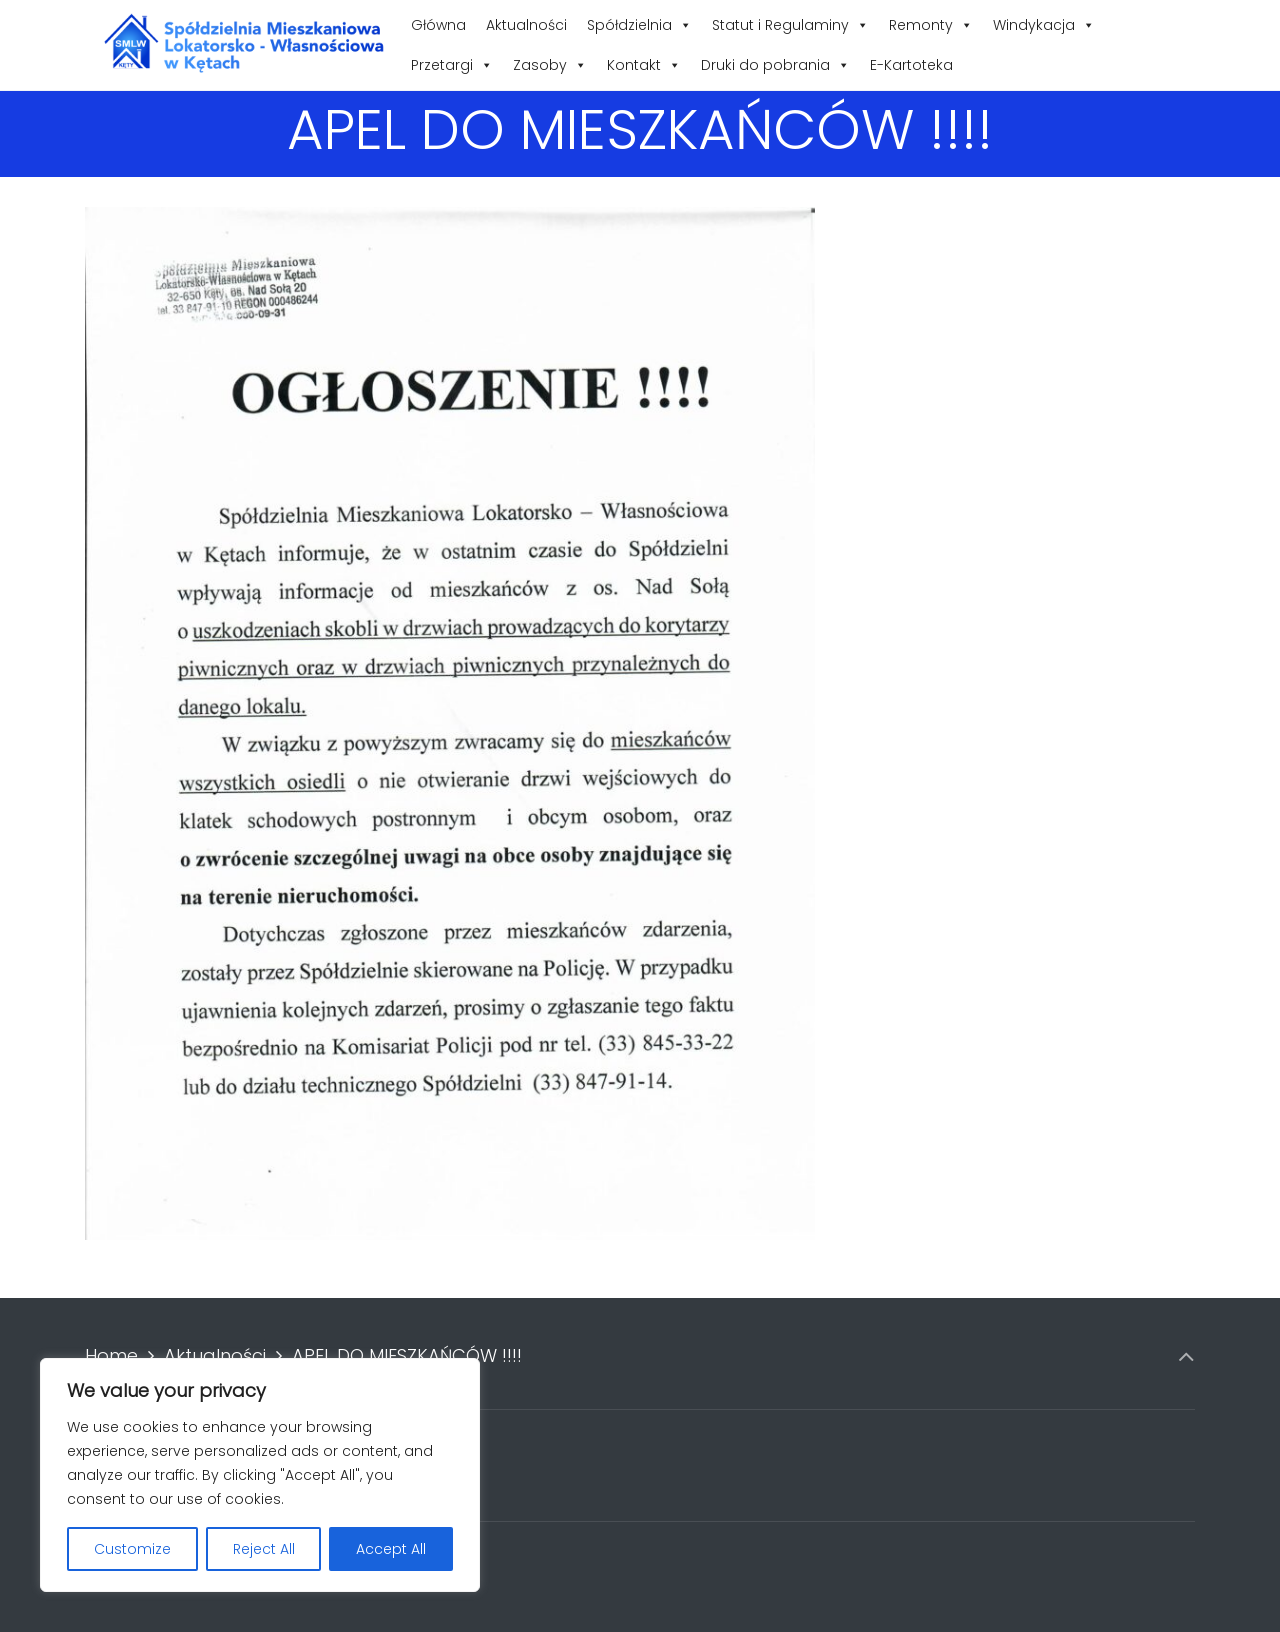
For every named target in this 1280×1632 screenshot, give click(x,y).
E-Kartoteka (911, 65)
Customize (132, 1549)
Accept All (391, 1549)
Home (111, 1355)
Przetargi (452, 65)
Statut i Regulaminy (790, 25)
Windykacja (1044, 25)
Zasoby (550, 65)
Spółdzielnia (639, 25)
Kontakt (644, 65)
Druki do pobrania (775, 65)
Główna (438, 25)
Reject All (264, 1549)
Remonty (931, 25)
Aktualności (526, 25)
